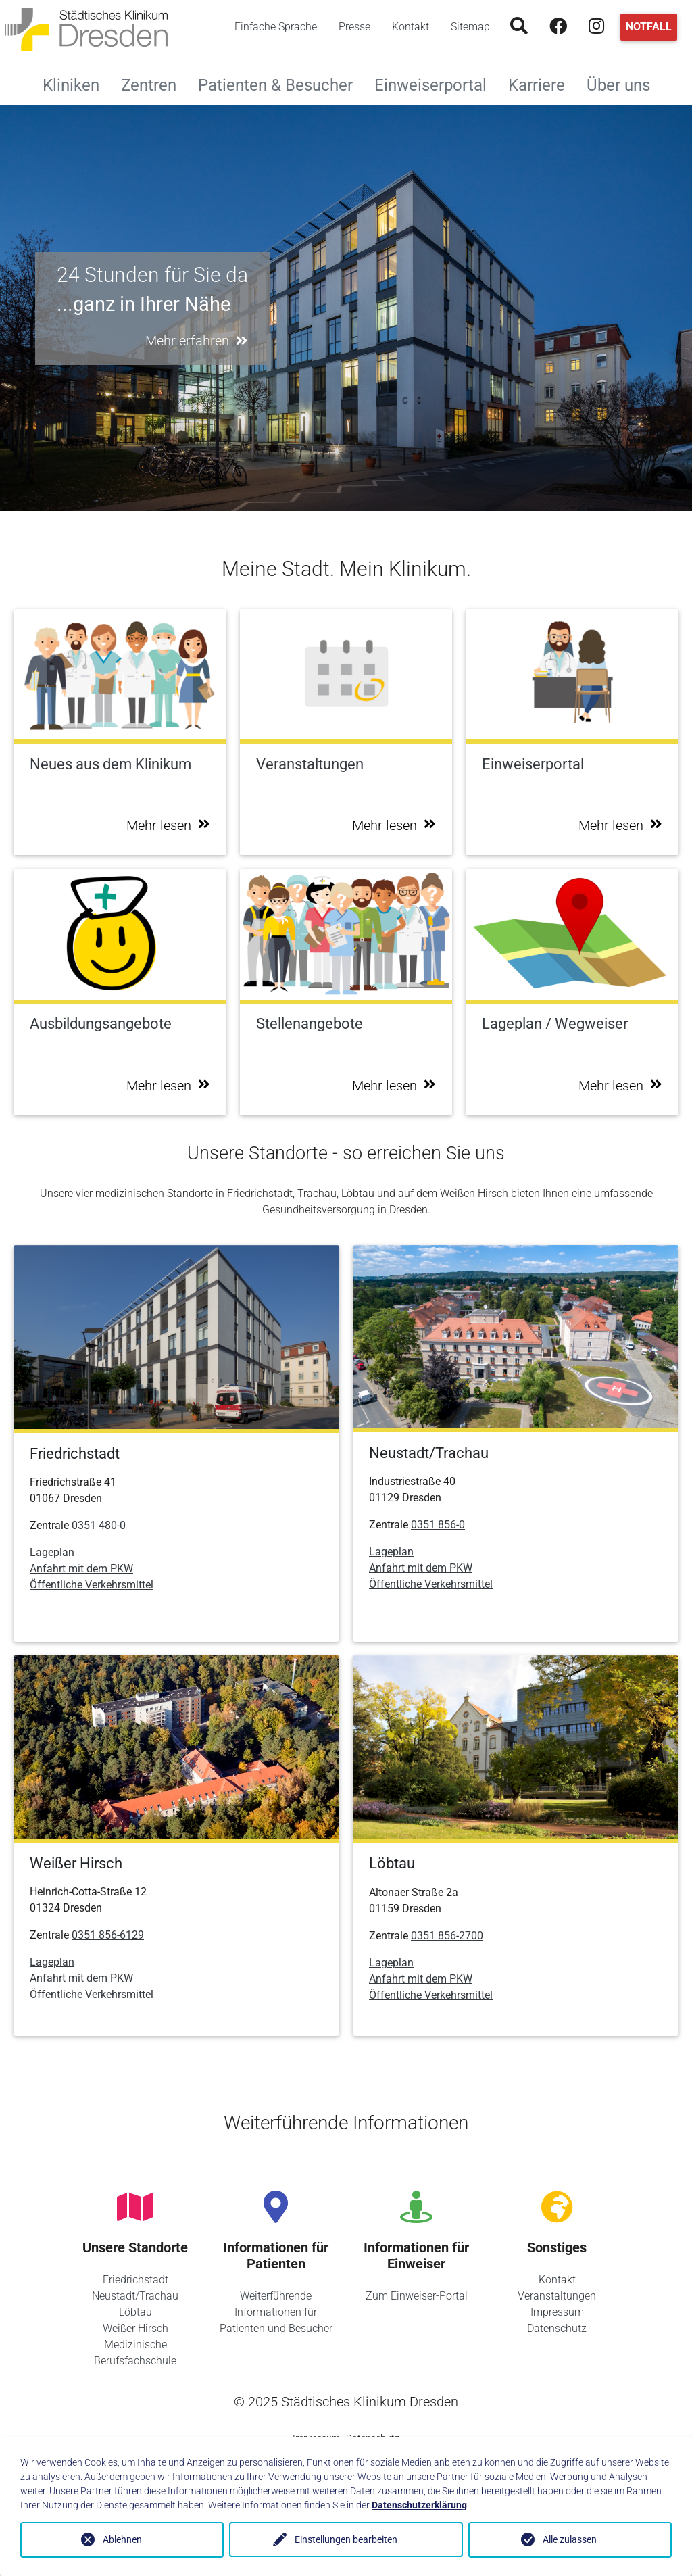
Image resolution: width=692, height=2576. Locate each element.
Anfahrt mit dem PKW (81, 1568)
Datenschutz (557, 2328)
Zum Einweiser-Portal (417, 2295)
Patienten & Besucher (281, 83)
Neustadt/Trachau (135, 2295)
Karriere (542, 83)
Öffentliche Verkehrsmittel (91, 1584)
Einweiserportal (435, 83)
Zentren (154, 83)
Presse (354, 26)
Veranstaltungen (557, 2295)
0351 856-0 (438, 1524)
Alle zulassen (570, 2539)
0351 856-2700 (447, 1935)
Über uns (624, 83)
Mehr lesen (168, 825)
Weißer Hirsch (135, 2328)
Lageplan (52, 1552)
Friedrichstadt (135, 2279)
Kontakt (410, 26)
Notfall (649, 26)
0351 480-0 (99, 1525)
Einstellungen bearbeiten (346, 2539)
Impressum (557, 2312)
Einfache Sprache (275, 26)
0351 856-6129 (108, 1934)
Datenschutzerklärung (419, 2505)
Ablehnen (122, 2539)
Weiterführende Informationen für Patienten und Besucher (276, 2312)
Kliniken (76, 83)
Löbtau (135, 2312)
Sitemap (470, 26)
